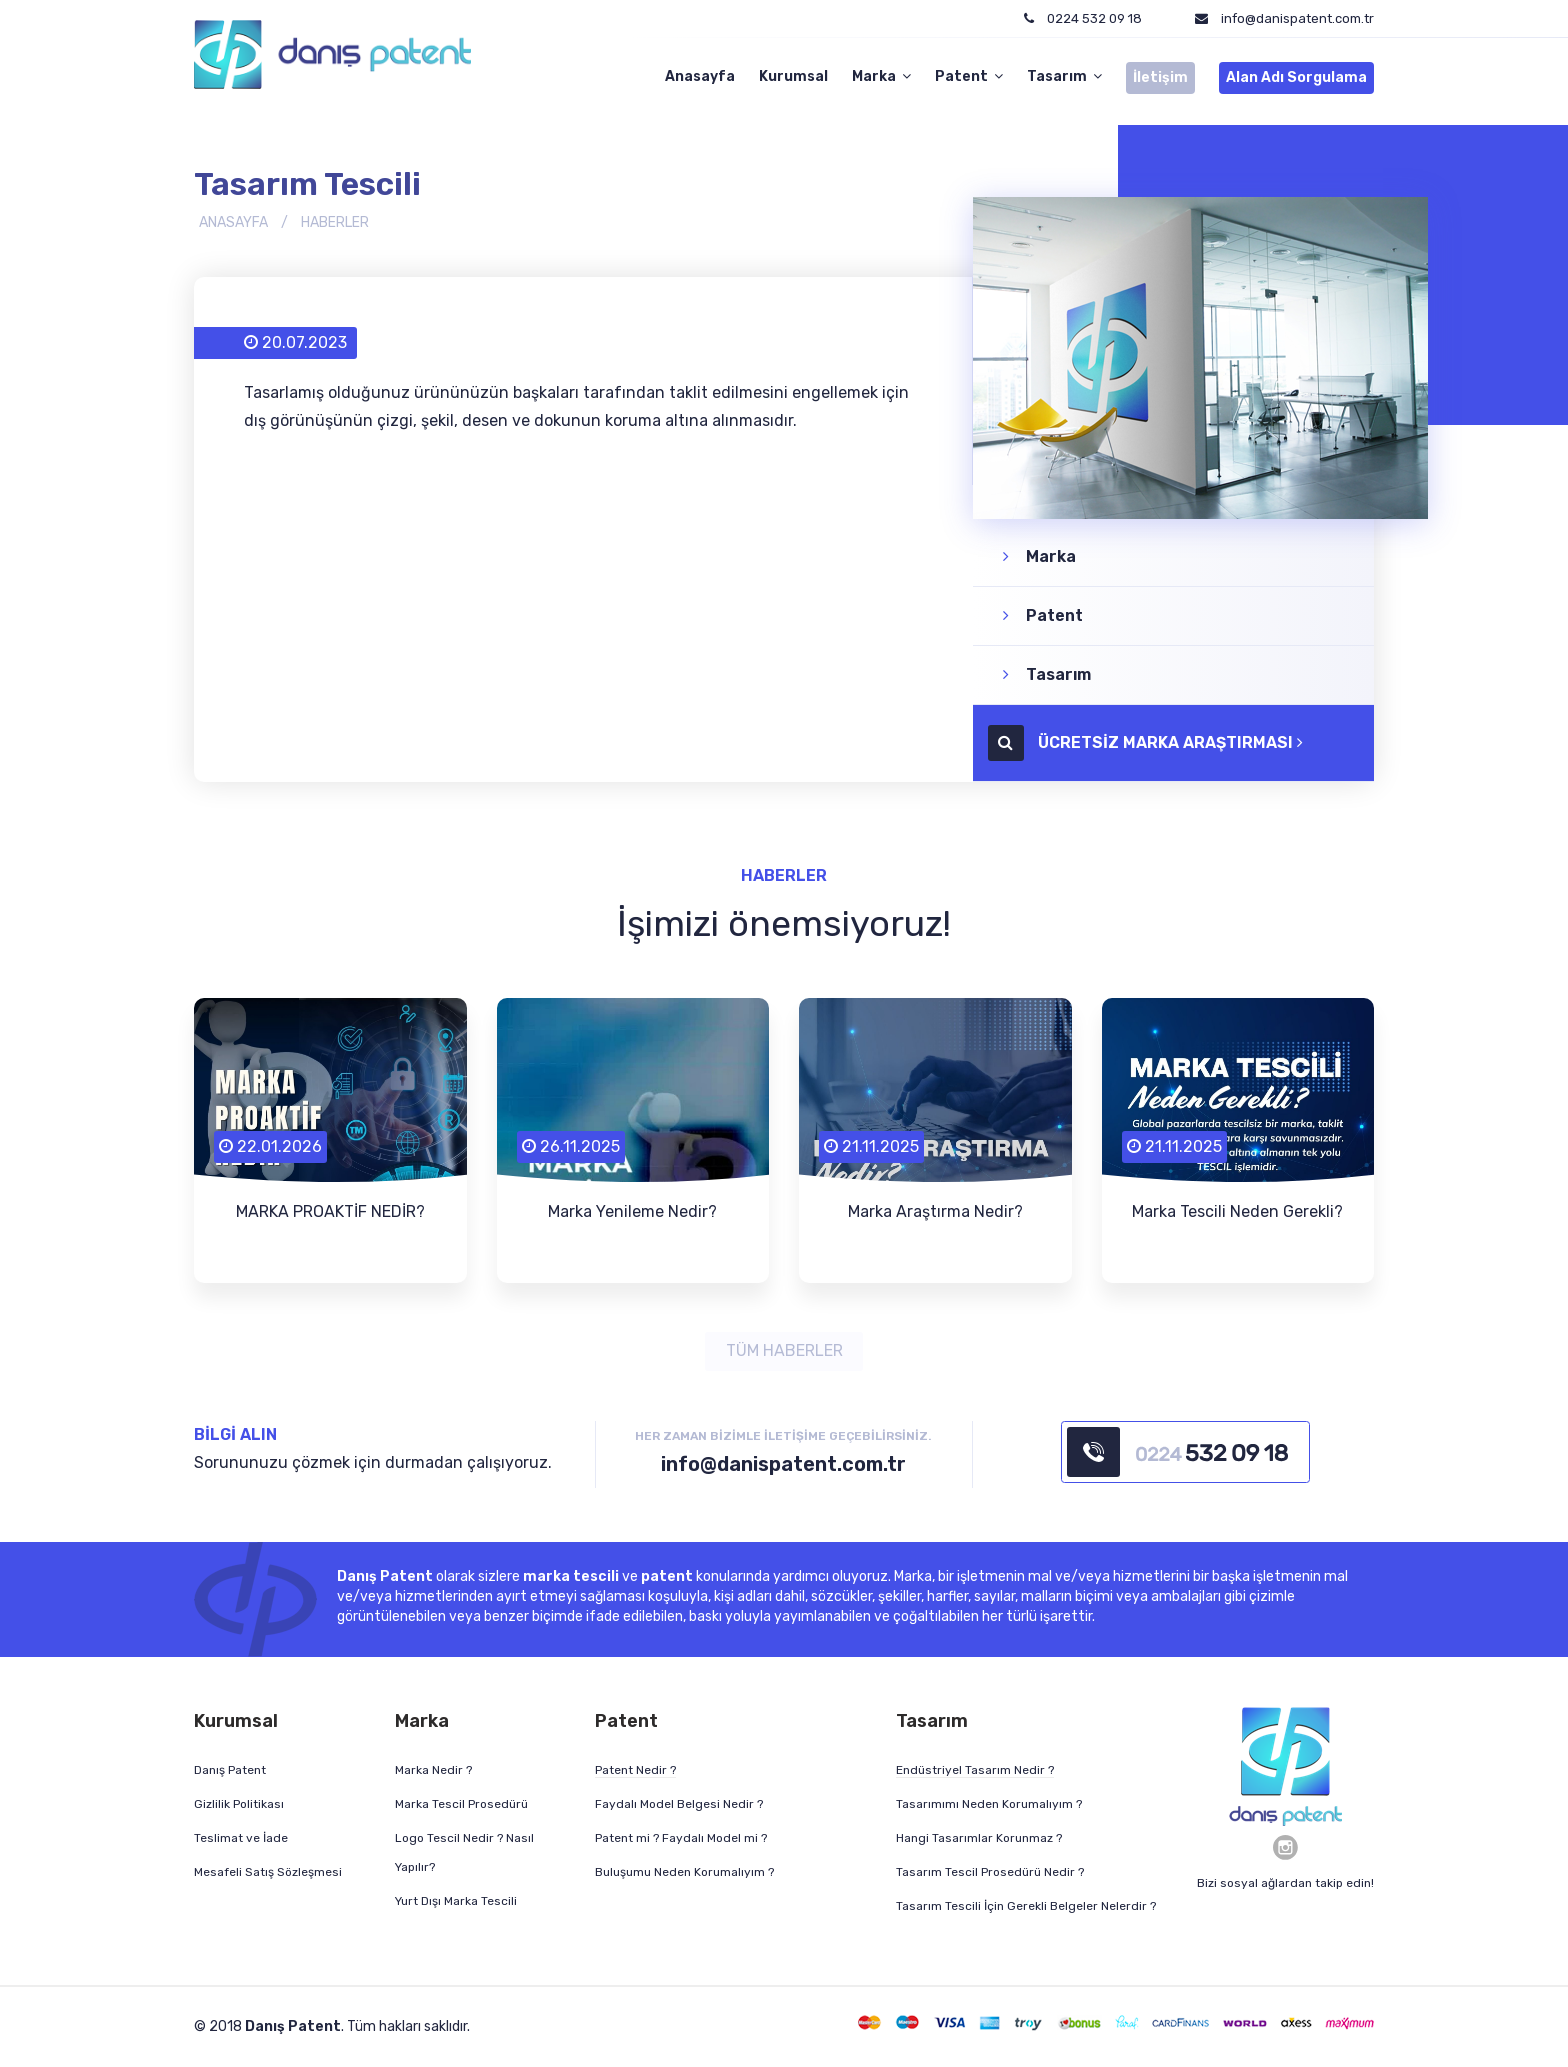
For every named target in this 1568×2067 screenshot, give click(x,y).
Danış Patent (230, 1770)
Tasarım (1064, 76)
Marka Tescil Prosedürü (461, 1804)
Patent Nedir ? (635, 1770)
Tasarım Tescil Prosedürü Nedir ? (990, 1872)
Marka (881, 76)
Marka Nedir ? (433, 1770)
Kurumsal (793, 76)
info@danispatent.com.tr (1297, 18)
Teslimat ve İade (241, 1838)
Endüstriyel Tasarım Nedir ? (975, 1770)
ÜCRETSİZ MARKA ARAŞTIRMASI (1153, 741)
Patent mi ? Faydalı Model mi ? (681, 1838)
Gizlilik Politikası (239, 1804)
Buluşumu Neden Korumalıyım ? (684, 1872)
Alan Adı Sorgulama (1296, 77)
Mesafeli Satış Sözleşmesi (268, 1872)
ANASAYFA (233, 221)
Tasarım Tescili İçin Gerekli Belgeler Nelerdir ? (1026, 1906)
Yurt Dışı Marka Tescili (456, 1901)
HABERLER (335, 221)
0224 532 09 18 (1083, 18)
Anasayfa (700, 76)
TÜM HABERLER (784, 1350)
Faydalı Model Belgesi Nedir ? (679, 1804)
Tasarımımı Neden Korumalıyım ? (989, 1804)
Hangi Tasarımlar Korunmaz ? (979, 1838)
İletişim (1160, 77)
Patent (969, 76)
